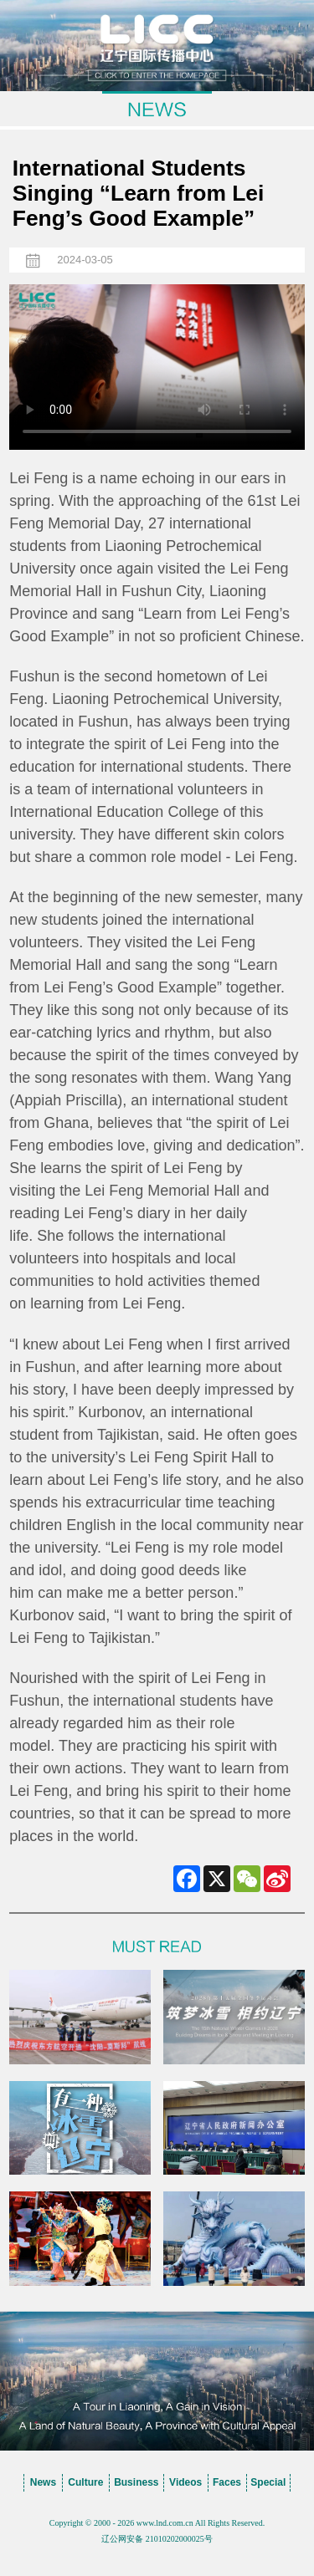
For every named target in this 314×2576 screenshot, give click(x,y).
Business (136, 2482)
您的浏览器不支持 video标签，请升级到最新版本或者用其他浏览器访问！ (157, 367)
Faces (227, 2482)
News (43, 2482)
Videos (185, 2482)
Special (268, 2482)
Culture (85, 2482)
